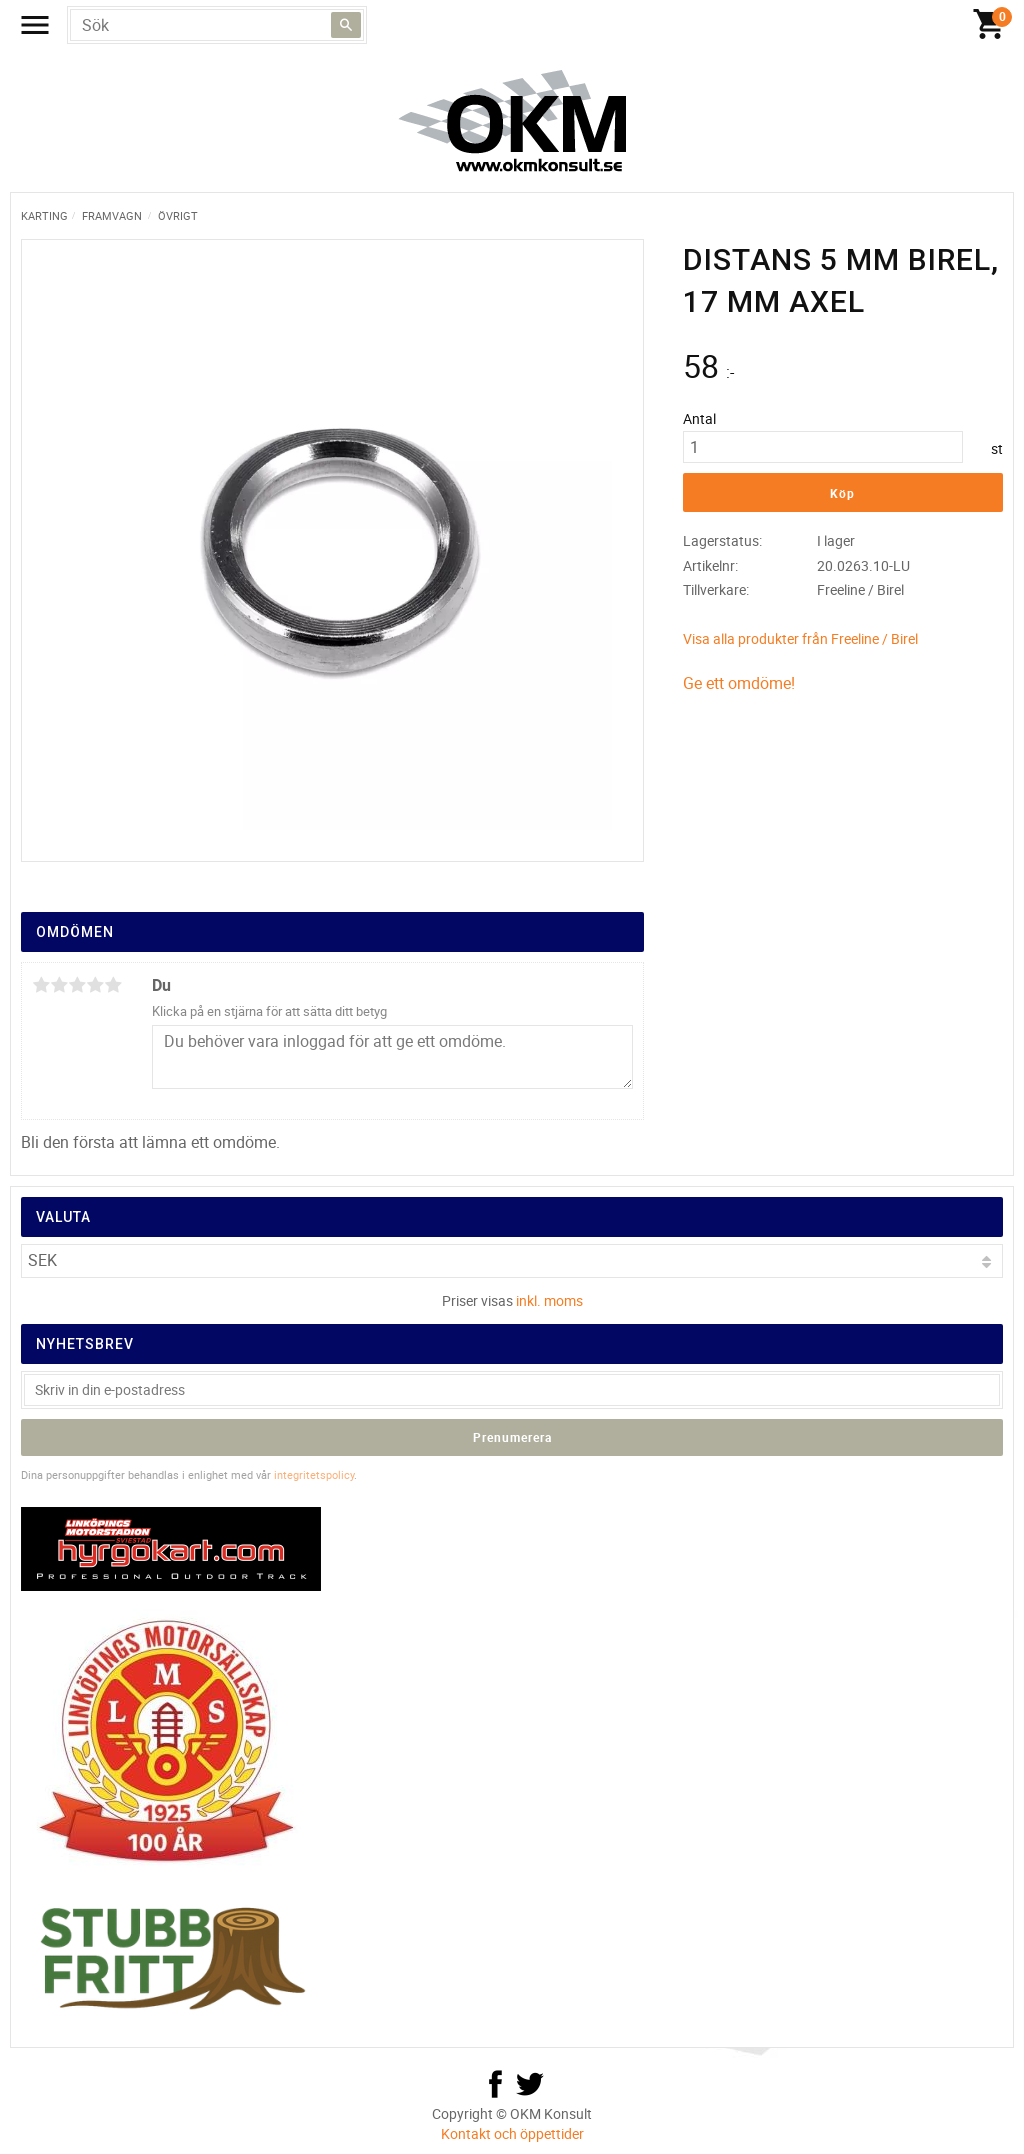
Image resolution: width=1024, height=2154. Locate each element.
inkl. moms (549, 1300)
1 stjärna (41, 985)
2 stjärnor (59, 985)
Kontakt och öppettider (512, 2133)
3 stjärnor (77, 985)
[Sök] (346, 25)
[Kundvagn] (989, 25)
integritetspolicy (314, 1474)
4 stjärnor (95, 985)
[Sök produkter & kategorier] (217, 25)
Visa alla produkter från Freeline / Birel (800, 638)
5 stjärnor (113, 985)
